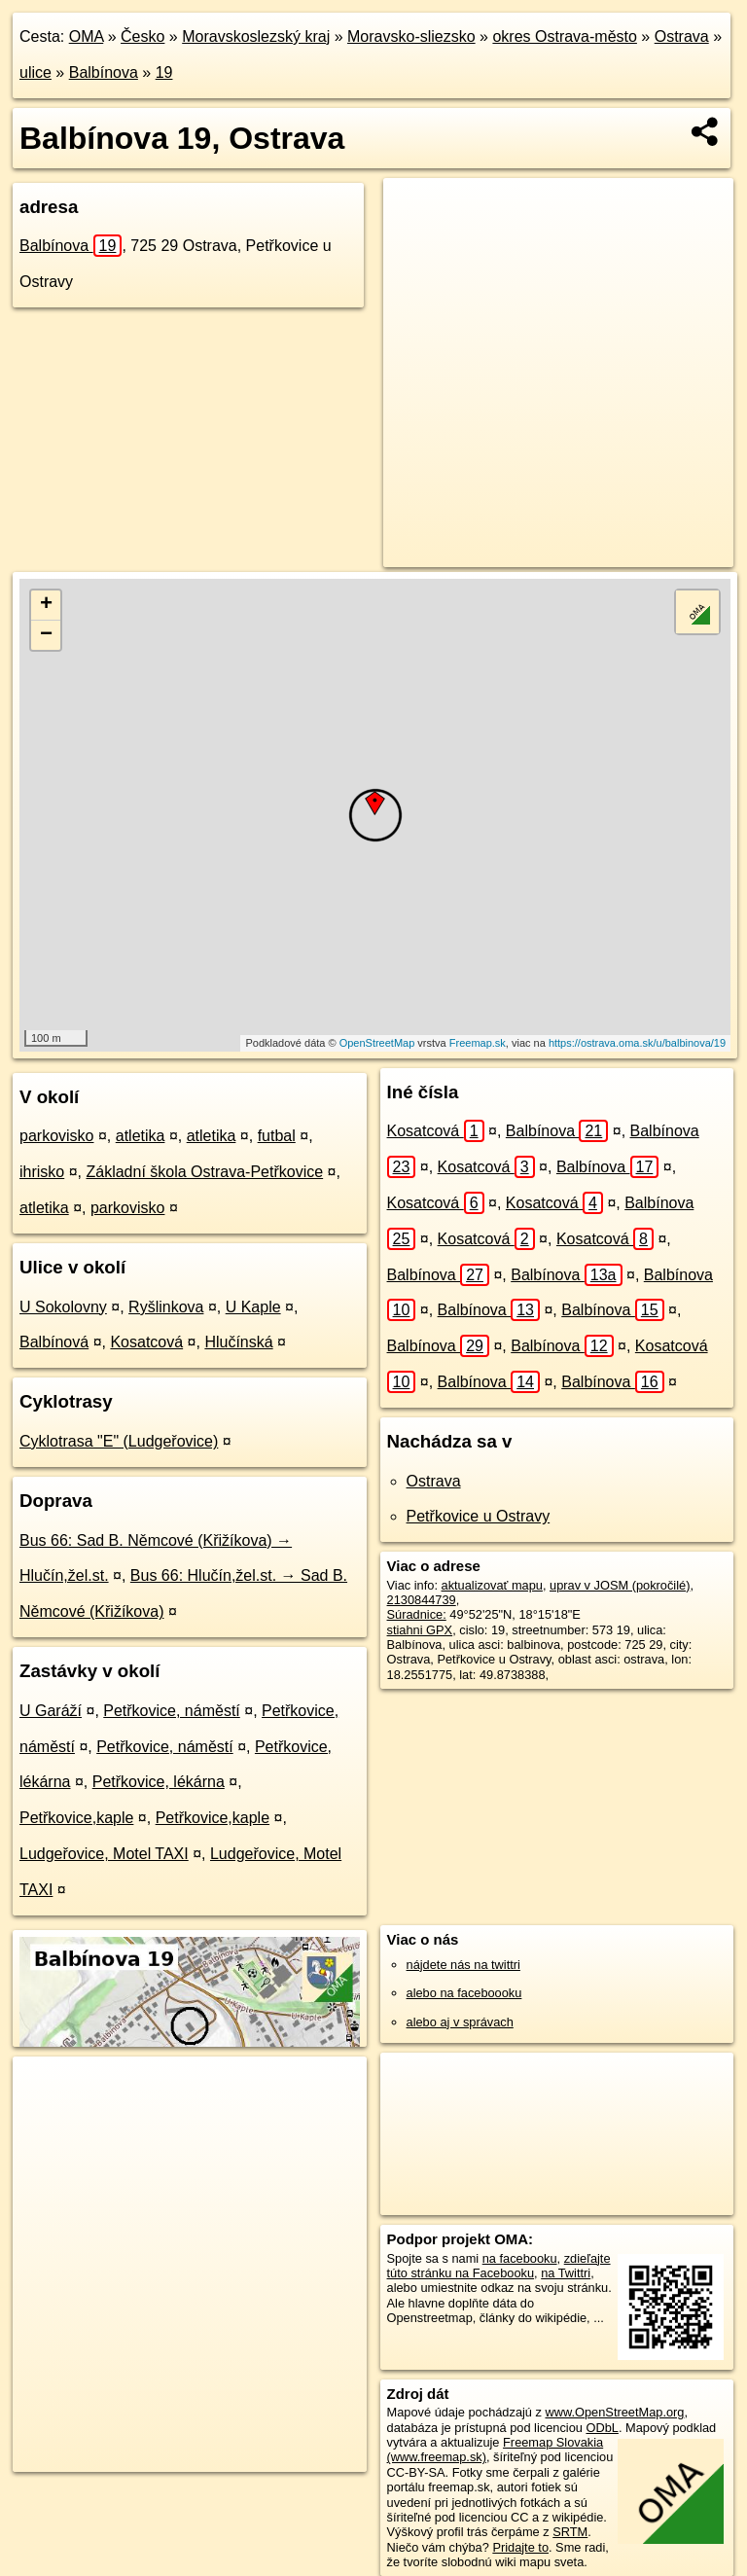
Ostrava (682, 36)
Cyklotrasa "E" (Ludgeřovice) (118, 1441)
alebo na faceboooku (464, 1993)
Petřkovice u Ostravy (479, 1516)
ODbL (602, 2427)
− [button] (46, 635)
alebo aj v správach (460, 2022)
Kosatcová (146, 1342)
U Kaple (253, 1307)
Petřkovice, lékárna (158, 1781)
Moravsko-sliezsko (411, 36)
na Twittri (565, 2273)
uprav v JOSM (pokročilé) (620, 1585)
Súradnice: (416, 1614)
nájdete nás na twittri (463, 1964)
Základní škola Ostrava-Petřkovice (204, 1171)
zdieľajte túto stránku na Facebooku (499, 2265)
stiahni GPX (420, 1630)
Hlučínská (238, 1342)
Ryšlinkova (165, 1307)
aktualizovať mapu (492, 1585)
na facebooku (519, 2258)
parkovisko (56, 1135)
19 (164, 72)
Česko (142, 36)
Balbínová (54, 1342)
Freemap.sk (477, 1043)
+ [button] (46, 605)
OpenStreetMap (377, 1043)
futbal (277, 1135)
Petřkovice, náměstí (171, 1710)
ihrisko (41, 1171)
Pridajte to (520, 2547)
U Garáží (50, 1710)
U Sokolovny (63, 1307)
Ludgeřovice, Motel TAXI (104, 1853)
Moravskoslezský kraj (256, 36)
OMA (86, 36)
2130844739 (421, 1599)
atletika (140, 1135)
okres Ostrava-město (564, 36)
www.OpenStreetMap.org (614, 2412)
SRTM (569, 2531)
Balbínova (103, 72)
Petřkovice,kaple (76, 1817)
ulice (35, 72)
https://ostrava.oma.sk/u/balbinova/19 (637, 1043)
